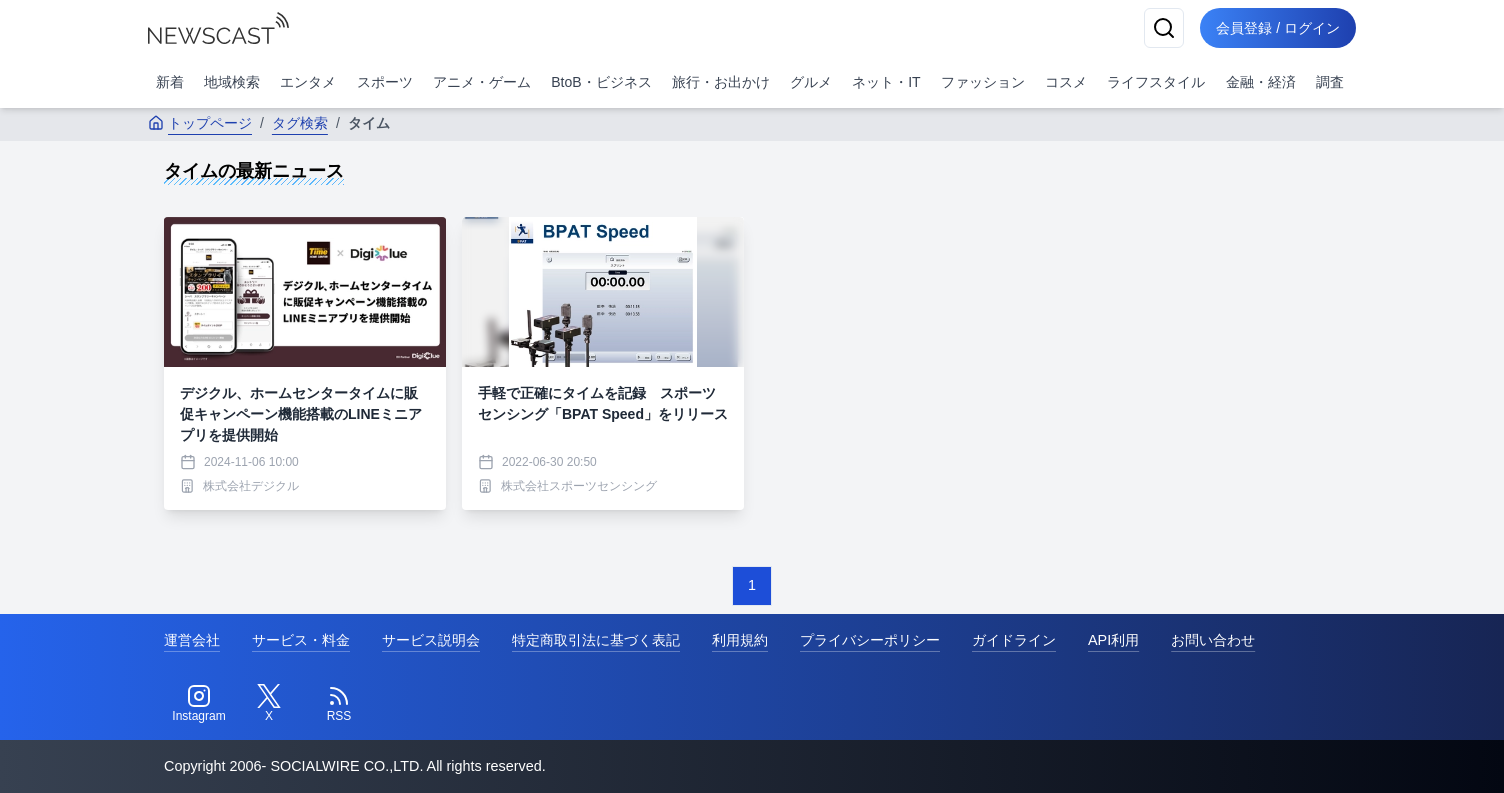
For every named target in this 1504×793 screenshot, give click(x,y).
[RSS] (339, 704)
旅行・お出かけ (721, 82)
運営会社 (192, 640)
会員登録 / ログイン (1278, 28)
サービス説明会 (431, 640)
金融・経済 (1261, 82)
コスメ (1066, 82)
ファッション (983, 82)
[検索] (1164, 28)
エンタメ (308, 82)
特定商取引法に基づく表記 (596, 640)
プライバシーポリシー (870, 640)
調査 (1330, 82)
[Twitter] (269, 704)
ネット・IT (886, 82)
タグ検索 (300, 123)
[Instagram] (199, 704)
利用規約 (740, 640)
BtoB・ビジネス (601, 82)
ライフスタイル (1156, 82)
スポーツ (385, 82)
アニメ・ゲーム (482, 82)
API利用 (1113, 640)
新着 (170, 82)
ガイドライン (1014, 640)
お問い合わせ (1213, 640)
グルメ (811, 82)
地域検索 (232, 82)
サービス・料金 (301, 640)
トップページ (200, 123)
